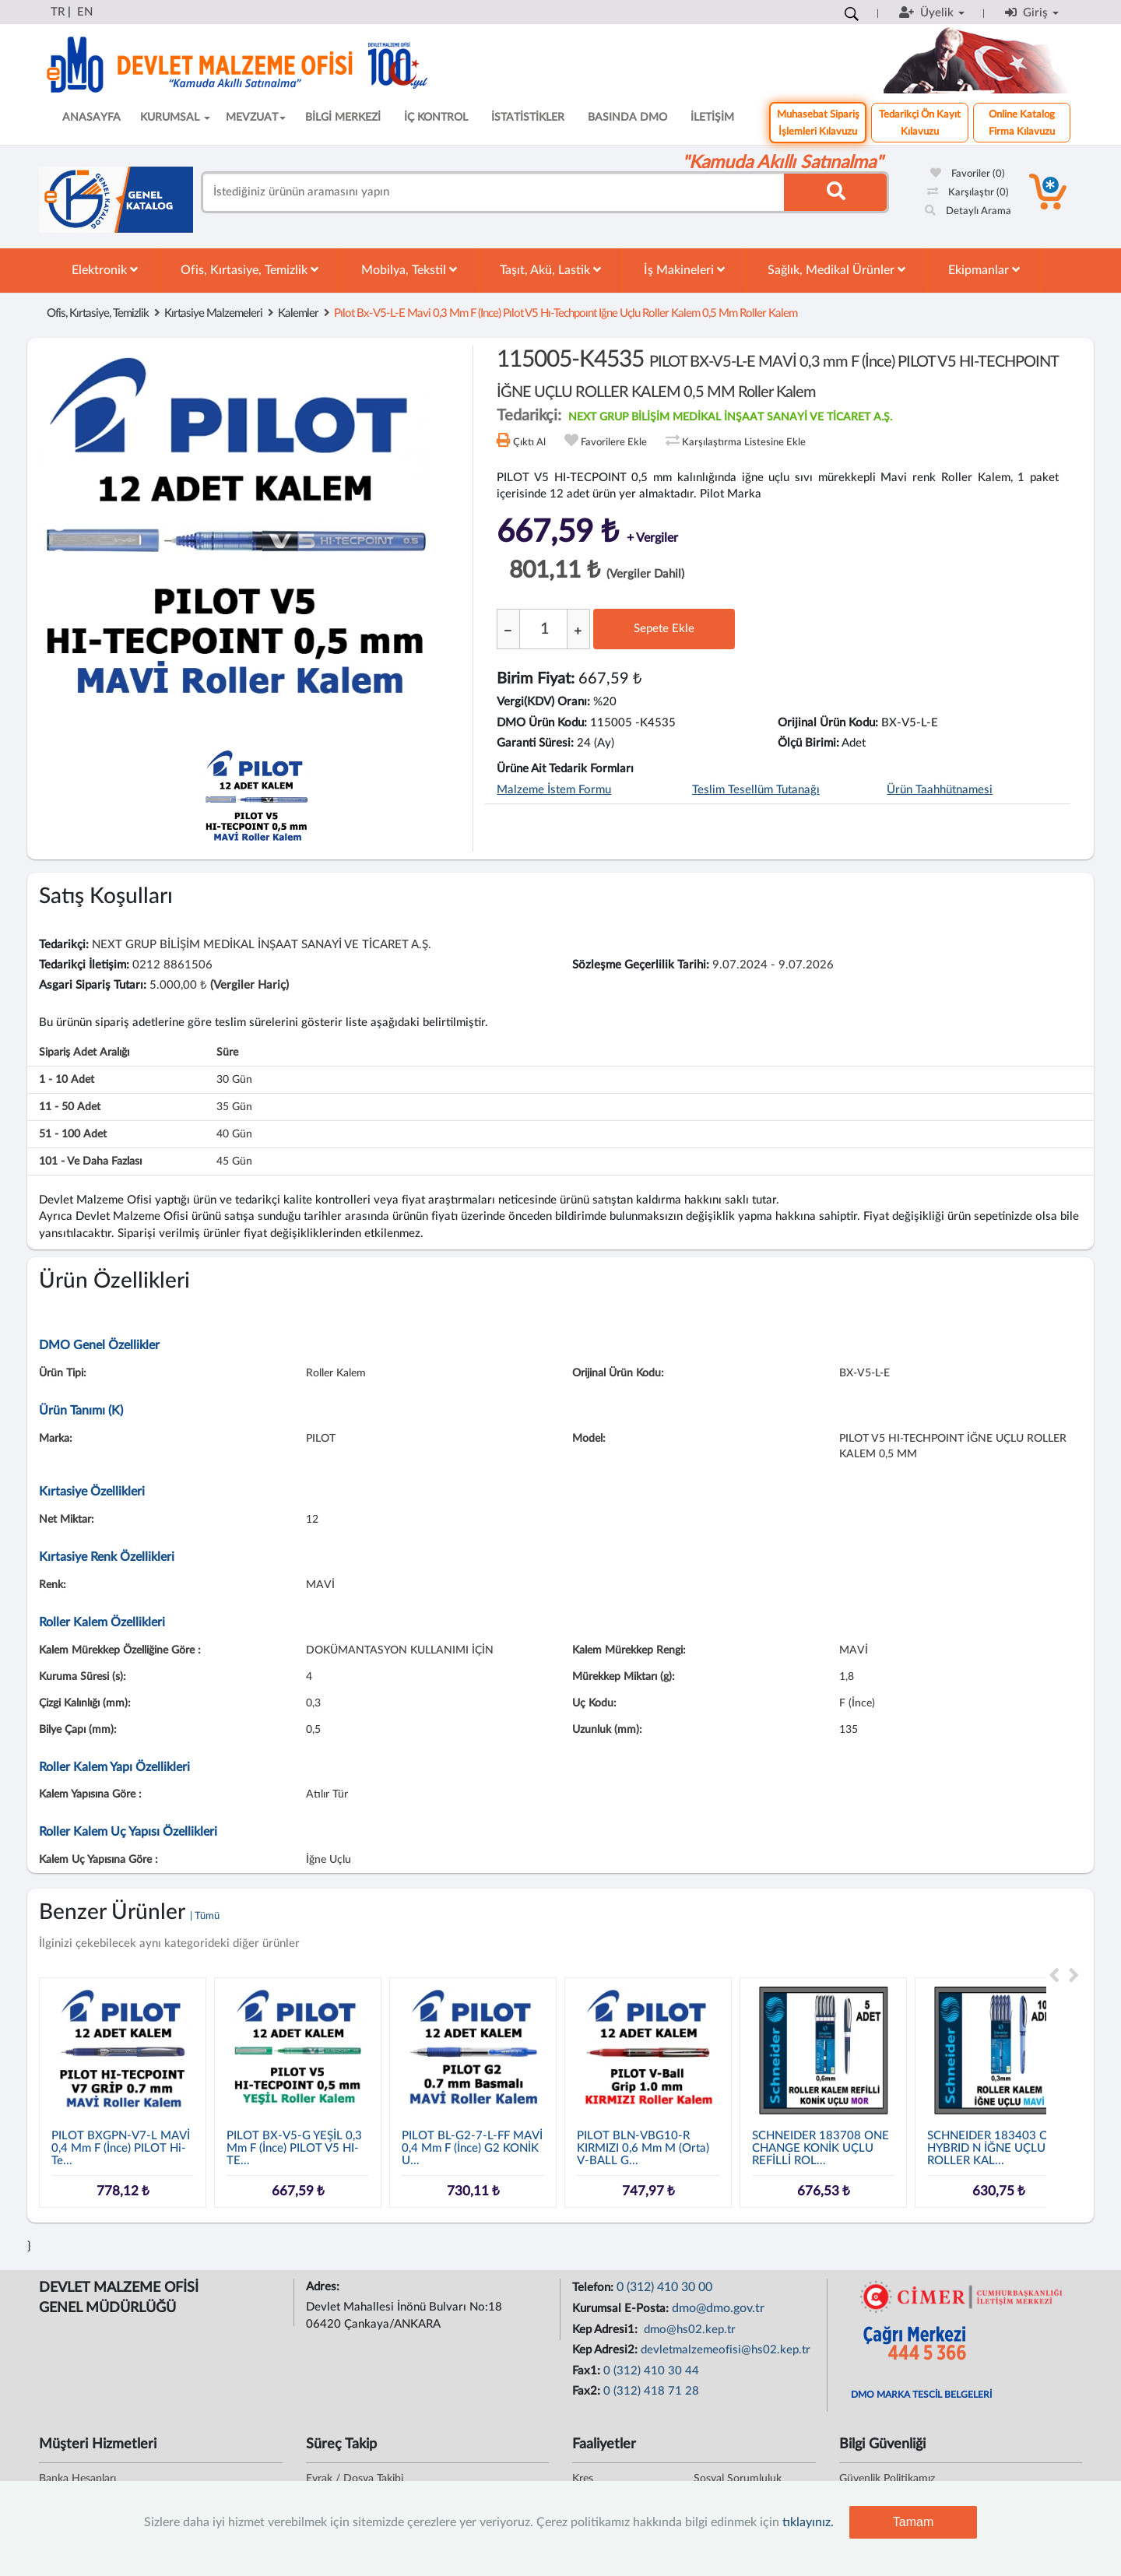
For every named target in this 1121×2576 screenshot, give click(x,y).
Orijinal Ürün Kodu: (828, 723)
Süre (227, 1052)
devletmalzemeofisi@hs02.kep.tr (725, 2350)
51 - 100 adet (73, 1134)
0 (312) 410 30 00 (664, 2287)
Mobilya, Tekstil (409, 269)
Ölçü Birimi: (808, 743)
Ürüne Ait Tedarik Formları (565, 769)
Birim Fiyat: (536, 679)
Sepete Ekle (664, 628)
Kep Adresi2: (606, 2350)
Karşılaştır (968, 193)
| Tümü (205, 1916)
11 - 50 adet (69, 1107)
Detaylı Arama (968, 211)
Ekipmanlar (984, 269)
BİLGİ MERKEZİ (343, 117)
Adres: (324, 2287)
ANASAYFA (91, 117)
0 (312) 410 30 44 (651, 2371)
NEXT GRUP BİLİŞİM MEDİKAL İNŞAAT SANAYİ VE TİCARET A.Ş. (730, 417)
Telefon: (594, 2287)
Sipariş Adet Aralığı (84, 1052)
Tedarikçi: (64, 945)
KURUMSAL (175, 117)
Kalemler (298, 313)
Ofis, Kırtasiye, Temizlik (249, 269)
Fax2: (587, 2391)
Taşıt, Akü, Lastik (550, 269)
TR (58, 12)
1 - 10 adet (66, 1079)
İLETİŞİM (712, 117)
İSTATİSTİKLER (527, 117)
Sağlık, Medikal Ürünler (836, 269)
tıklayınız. (808, 2522)
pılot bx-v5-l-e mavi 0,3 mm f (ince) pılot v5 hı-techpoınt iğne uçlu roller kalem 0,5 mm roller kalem (565, 313)
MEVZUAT (256, 117)
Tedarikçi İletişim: (84, 965)
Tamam (913, 2522)
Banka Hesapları (77, 2478)
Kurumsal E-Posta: (622, 2308)
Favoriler (967, 174)
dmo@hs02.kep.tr (688, 2329)
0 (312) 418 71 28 (651, 2391)
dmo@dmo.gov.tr (718, 2308)
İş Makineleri (684, 269)
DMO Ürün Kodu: (542, 723)
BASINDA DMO (627, 117)
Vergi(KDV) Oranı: (543, 702)
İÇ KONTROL (436, 117)
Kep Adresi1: (606, 2329)
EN (85, 12)
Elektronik (105, 269)
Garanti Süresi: (535, 743)
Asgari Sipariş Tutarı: (92, 985)
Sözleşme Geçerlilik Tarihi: (640, 965)
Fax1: (587, 2371)
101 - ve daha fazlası (90, 1161)
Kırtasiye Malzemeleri (213, 313)
